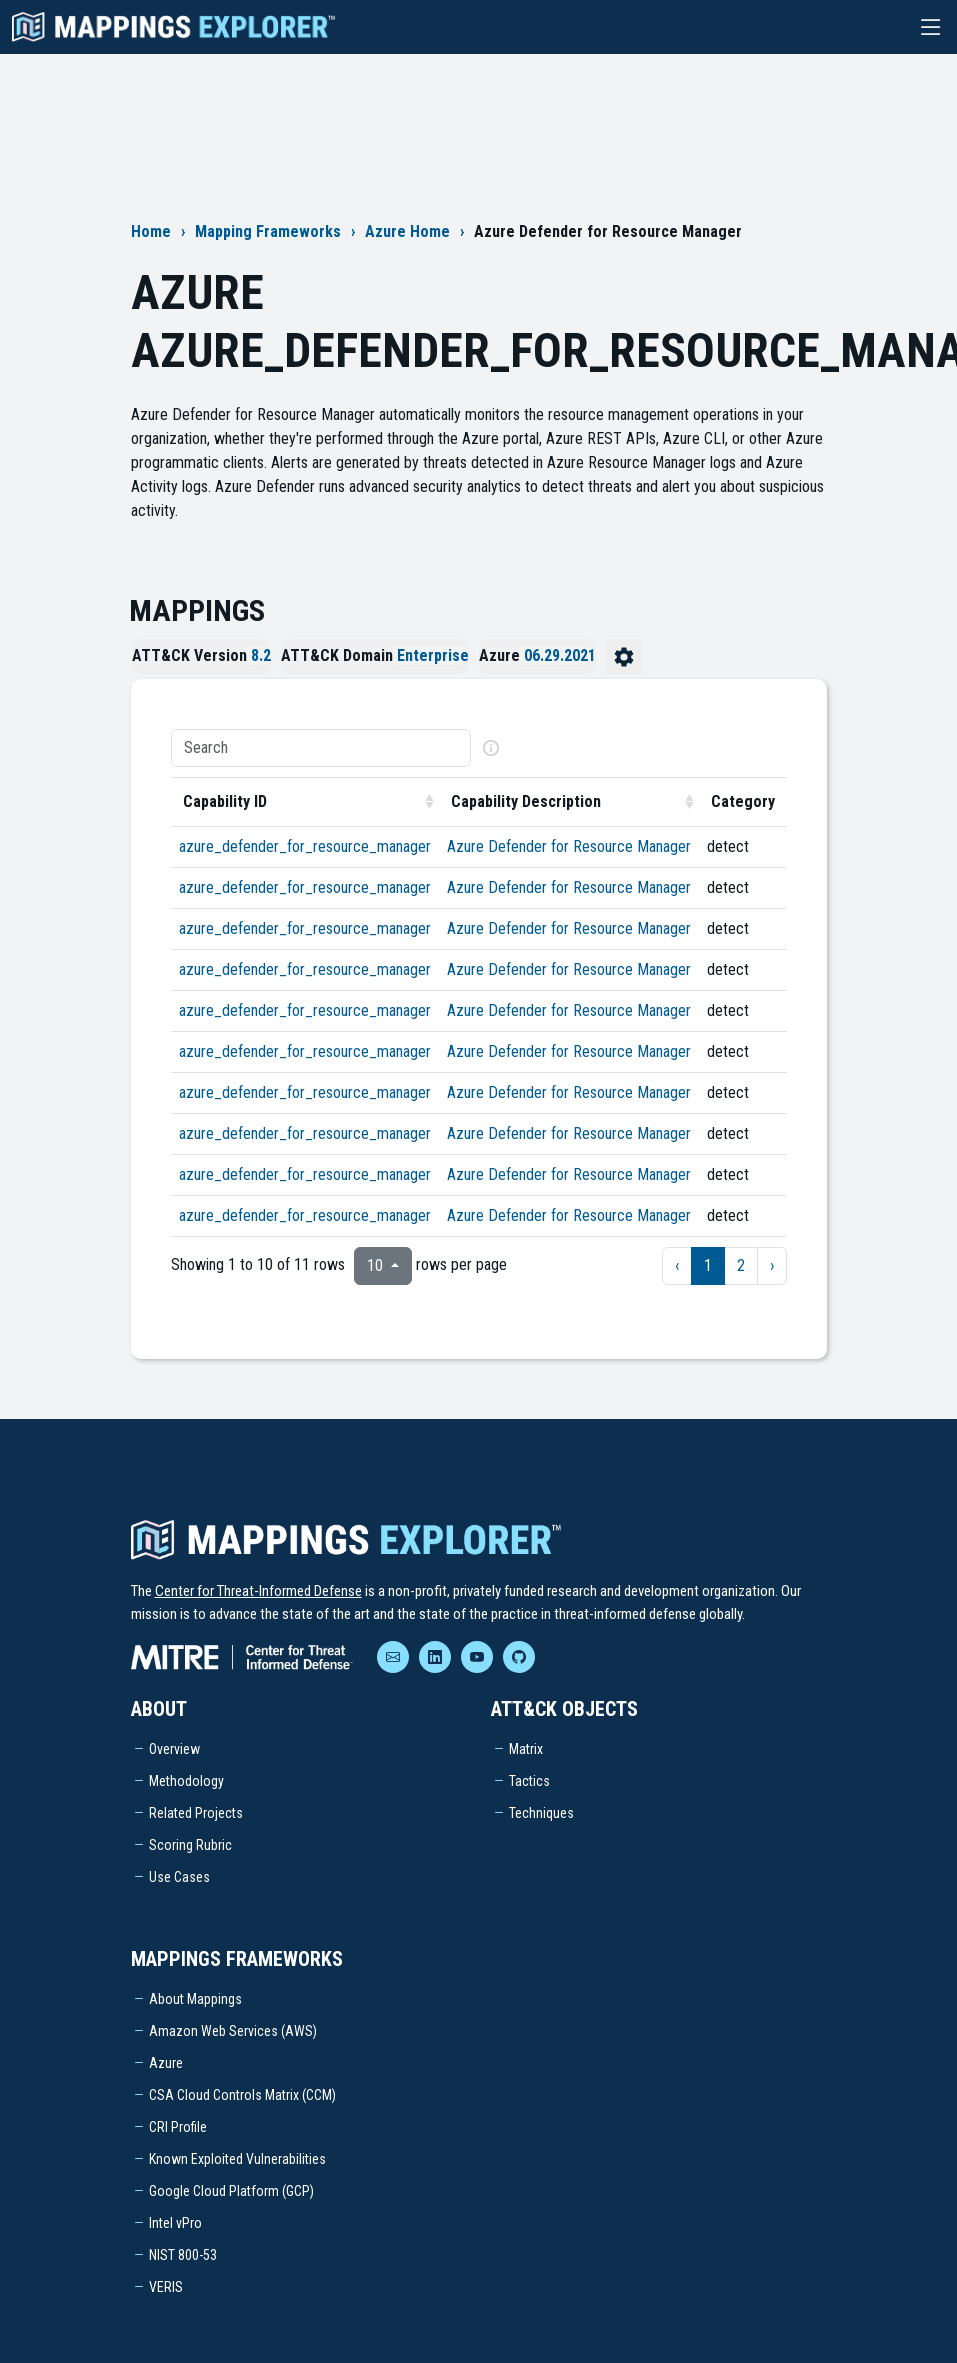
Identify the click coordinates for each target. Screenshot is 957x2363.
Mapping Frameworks (268, 231)
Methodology (186, 1781)
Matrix (526, 1749)
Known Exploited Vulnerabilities (237, 2159)
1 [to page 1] (708, 1265)
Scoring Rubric (190, 1845)
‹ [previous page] (677, 1265)
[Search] (321, 748)
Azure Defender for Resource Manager (569, 846)
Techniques (541, 1813)
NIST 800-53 (183, 2255)
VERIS (166, 2287)
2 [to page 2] (741, 1265)
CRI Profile (178, 2127)
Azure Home (407, 231)
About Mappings (195, 1999)
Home (151, 231)
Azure (166, 2063)
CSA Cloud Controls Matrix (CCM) (242, 2095)
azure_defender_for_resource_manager (305, 846)
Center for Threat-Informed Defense (258, 1591)
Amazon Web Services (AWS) (233, 2031)
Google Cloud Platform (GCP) (231, 2191)
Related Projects (196, 1813)
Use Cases (179, 1877)
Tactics (529, 1781)
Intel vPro (175, 2223)
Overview (174, 1749)
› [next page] (772, 1265)
